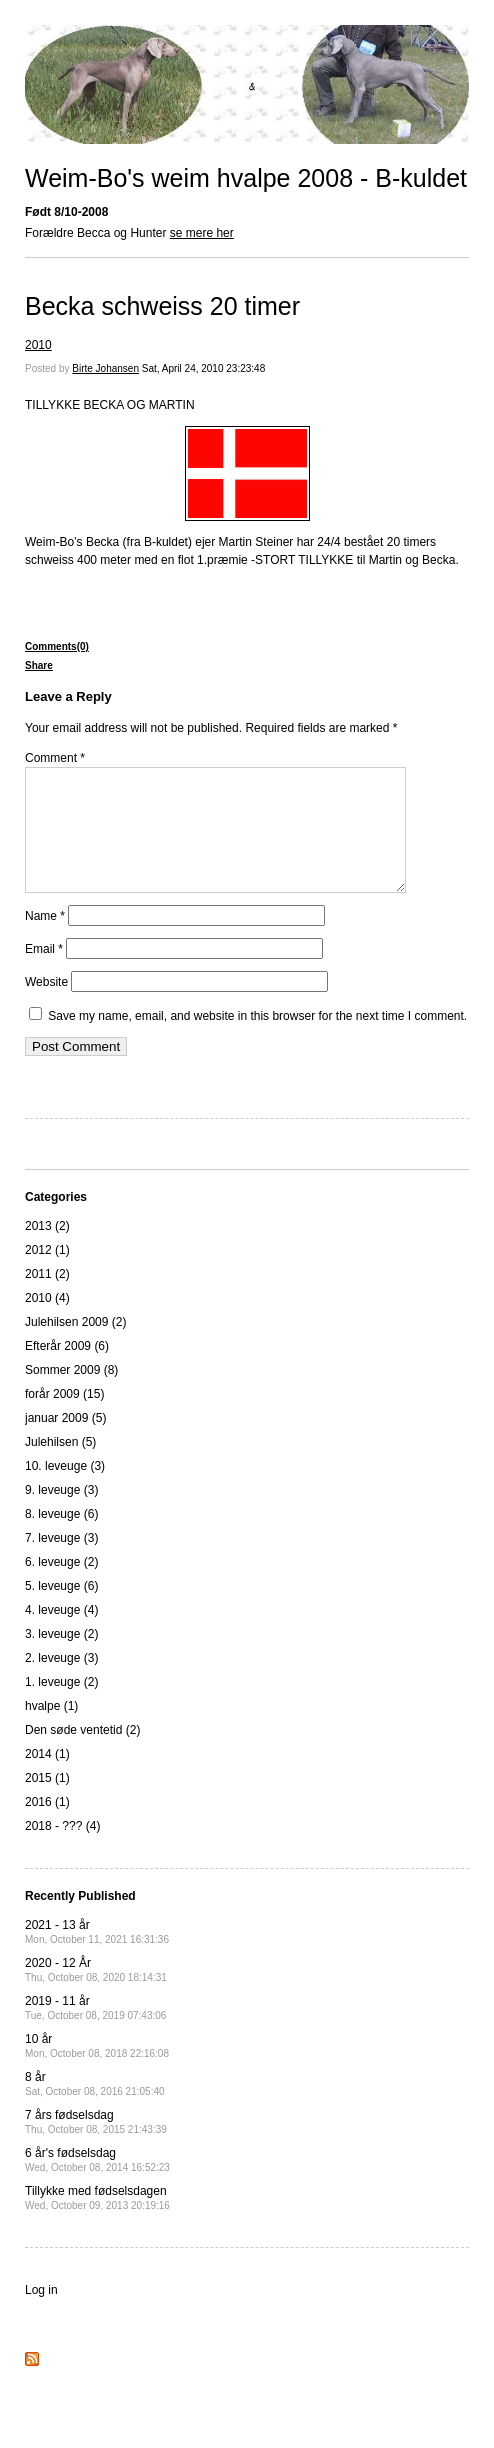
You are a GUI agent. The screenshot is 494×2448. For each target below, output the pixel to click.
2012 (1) (47, 1274)
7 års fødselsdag (96, 2145)
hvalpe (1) (51, 1730)
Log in (41, 2314)
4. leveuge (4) (61, 1634)
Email (44, 973)
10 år (97, 2069)
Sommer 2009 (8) (71, 1394)
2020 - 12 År (96, 1993)
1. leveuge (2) (61, 1706)
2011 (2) (47, 1298)
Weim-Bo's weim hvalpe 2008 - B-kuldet (246, 178)
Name (45, 940)
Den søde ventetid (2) (82, 1754)
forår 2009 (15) (64, 1418)
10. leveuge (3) (65, 1490)
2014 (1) (47, 1778)
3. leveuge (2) (61, 1658)
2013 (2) (47, 1250)
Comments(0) (57, 646)
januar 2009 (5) (65, 1442)
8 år (95, 2107)
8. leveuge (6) (61, 1538)
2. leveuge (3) (61, 1682)
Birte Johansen (105, 368)
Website (46, 1006)
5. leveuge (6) (61, 1610)
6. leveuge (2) (61, 1586)
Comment (55, 758)
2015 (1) (47, 1802)
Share (39, 665)
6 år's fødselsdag (97, 2183)
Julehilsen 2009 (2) (75, 1346)
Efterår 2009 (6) (67, 1370)
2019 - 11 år (95, 2031)
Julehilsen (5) (60, 1466)
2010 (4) (47, 1322)
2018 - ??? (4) (62, 1850)
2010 (38, 345)
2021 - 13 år (97, 1955)
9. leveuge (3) (61, 1514)
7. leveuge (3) (61, 1562)
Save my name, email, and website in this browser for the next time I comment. (257, 1040)
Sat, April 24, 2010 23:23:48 (203, 368)
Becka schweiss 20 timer (162, 306)
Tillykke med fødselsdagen (97, 2221)
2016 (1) (47, 1826)
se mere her (202, 233)
